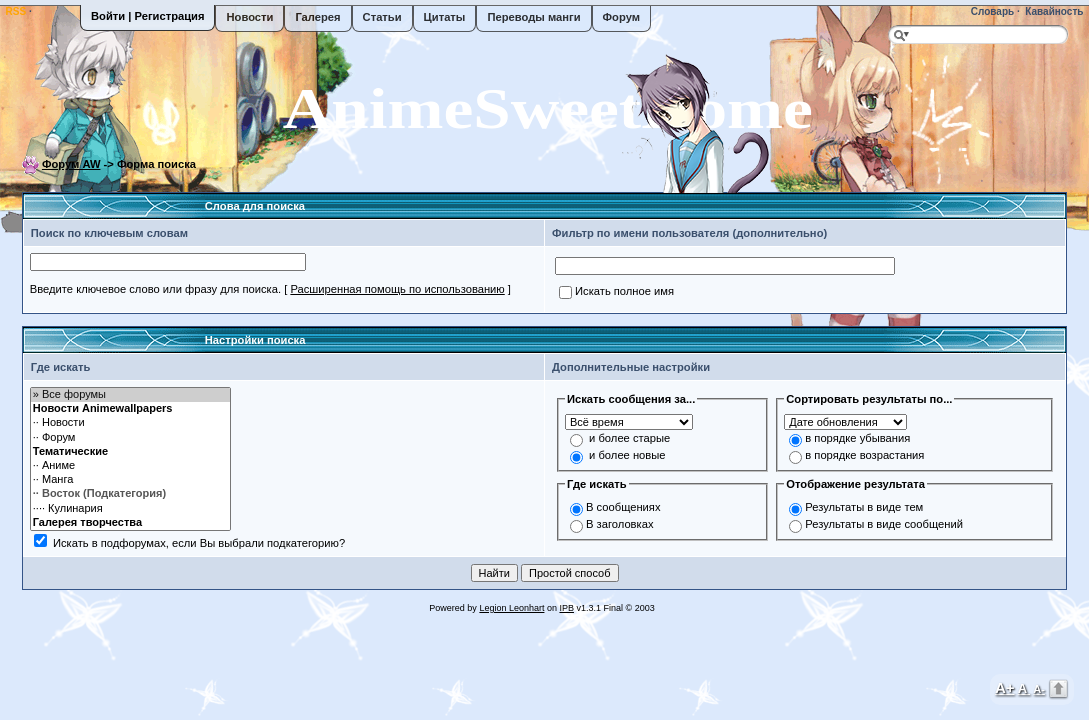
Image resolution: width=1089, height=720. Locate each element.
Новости (249, 17)
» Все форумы (130, 395)
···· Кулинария (130, 509)
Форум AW (71, 164)
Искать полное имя (624, 291)
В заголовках (620, 524)
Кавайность (1053, 11)
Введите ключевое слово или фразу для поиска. (155, 289)
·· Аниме (130, 466)
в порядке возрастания (864, 455)
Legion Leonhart (511, 608)
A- (1039, 689)
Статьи (382, 17)
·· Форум (130, 438)
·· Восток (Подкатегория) (130, 494)
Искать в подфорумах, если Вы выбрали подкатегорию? (199, 543)
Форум (621, 17)
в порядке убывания (857, 438)
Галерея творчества (130, 523)
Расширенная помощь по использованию (397, 289)
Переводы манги (533, 17)
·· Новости (130, 423)
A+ (1005, 687)
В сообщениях (623, 507)
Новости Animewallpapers (130, 409)
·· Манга (130, 480)
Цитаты (445, 17)
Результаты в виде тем (864, 507)
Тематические (130, 452)
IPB (566, 608)
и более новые (627, 455)
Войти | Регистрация (147, 16)
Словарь (991, 11)
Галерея (317, 17)
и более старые (629, 438)
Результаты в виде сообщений (884, 524)
